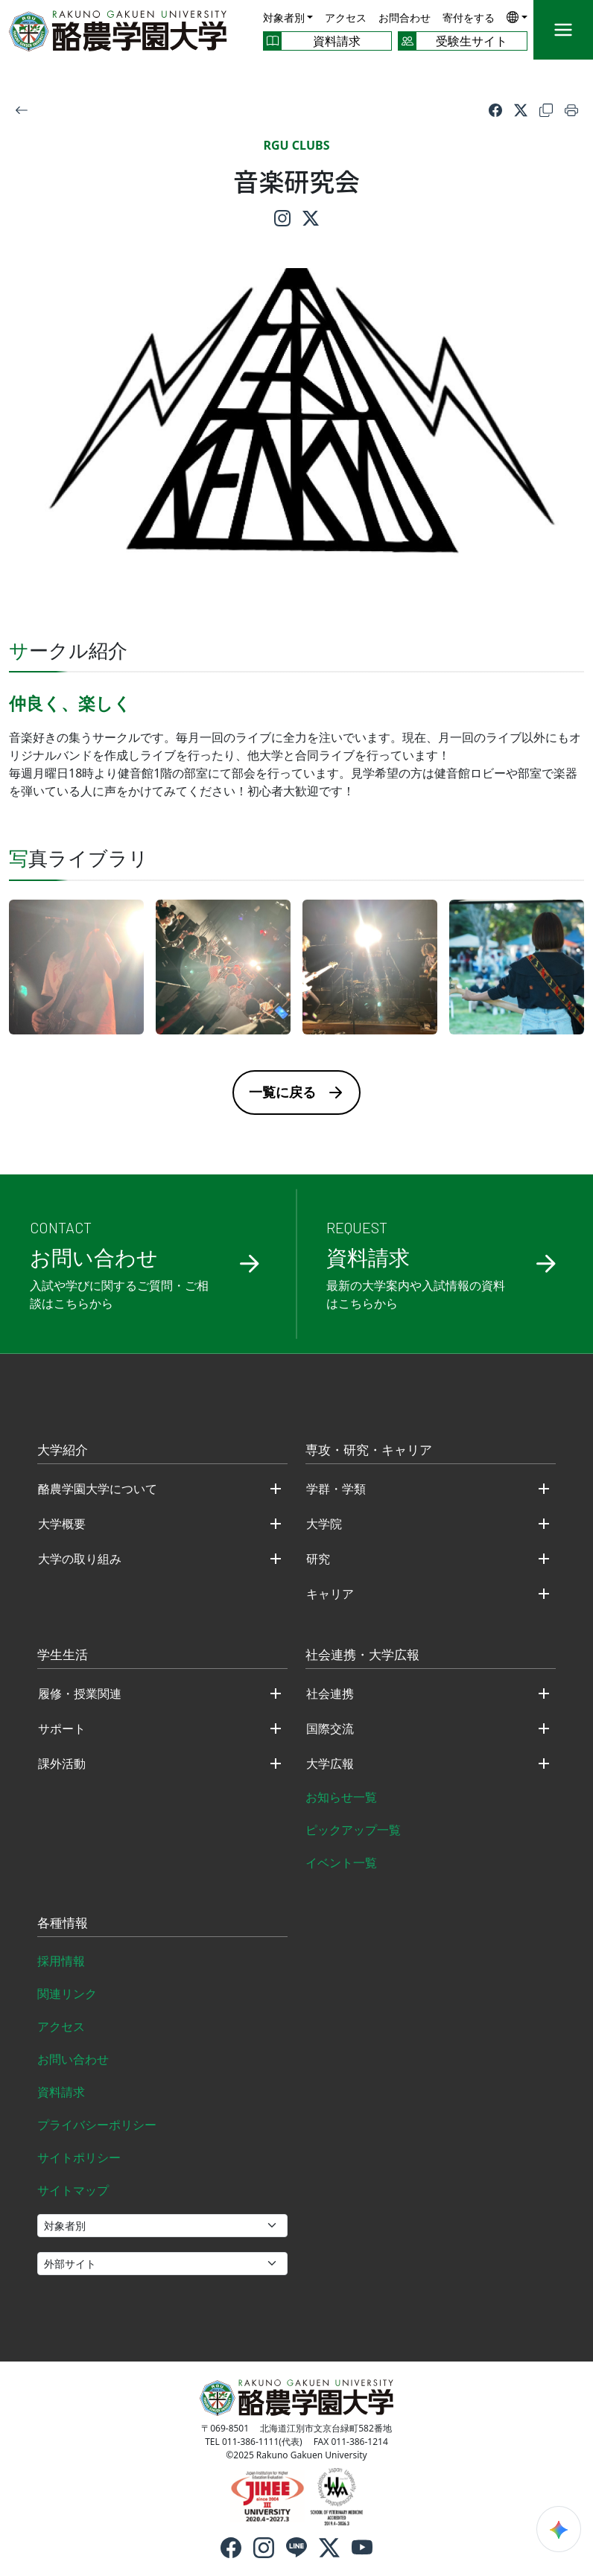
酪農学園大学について (97, 1489)
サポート (62, 1728)
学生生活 (62, 1655)
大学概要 (62, 1524)
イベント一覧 (341, 1862)
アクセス (346, 17)
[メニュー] (563, 30)
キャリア (330, 1594)
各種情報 (62, 1923)
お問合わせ (404, 17)
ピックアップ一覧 (353, 1830)
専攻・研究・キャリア (368, 1450)
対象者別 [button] (284, 17)
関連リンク (67, 1993)
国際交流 (330, 1728)
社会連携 (330, 1693)
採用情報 (61, 1961)
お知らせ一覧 (341, 1797)
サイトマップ (73, 2190)
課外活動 (62, 1763)
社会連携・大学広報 (362, 1655)
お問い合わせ (73, 2059)
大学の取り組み (79, 1559)
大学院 (324, 1524)
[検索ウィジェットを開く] (558, 2529)
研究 (318, 1559)
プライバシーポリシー (96, 2125)
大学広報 (330, 1763)
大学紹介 (62, 1450)
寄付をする (469, 17)
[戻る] (21, 109)
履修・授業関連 (79, 1693)
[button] (517, 17)
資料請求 (61, 2092)
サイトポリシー (79, 2157)
